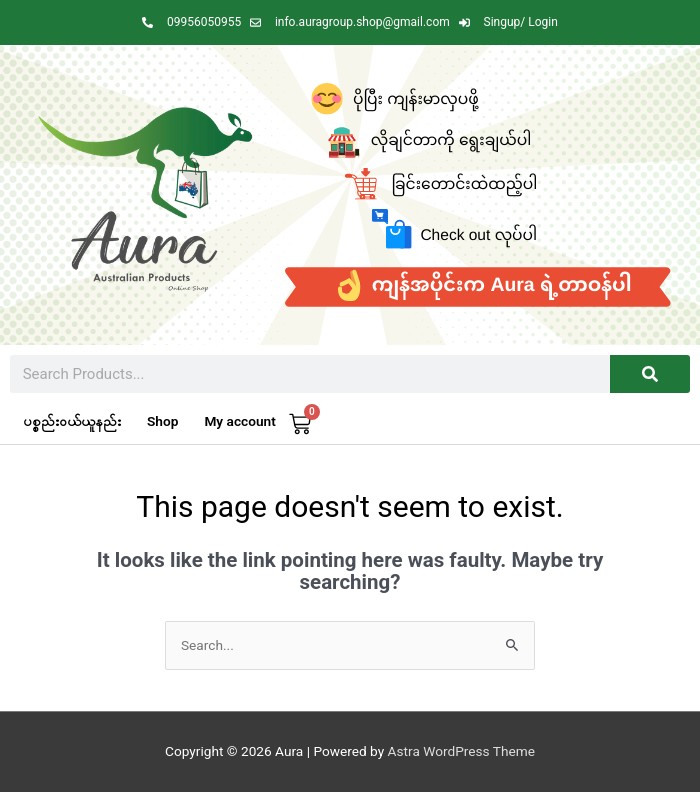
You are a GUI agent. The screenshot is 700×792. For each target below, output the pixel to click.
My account (239, 421)
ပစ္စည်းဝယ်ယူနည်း (72, 421)
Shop (162, 421)
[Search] (650, 374)
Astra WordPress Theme (461, 751)
